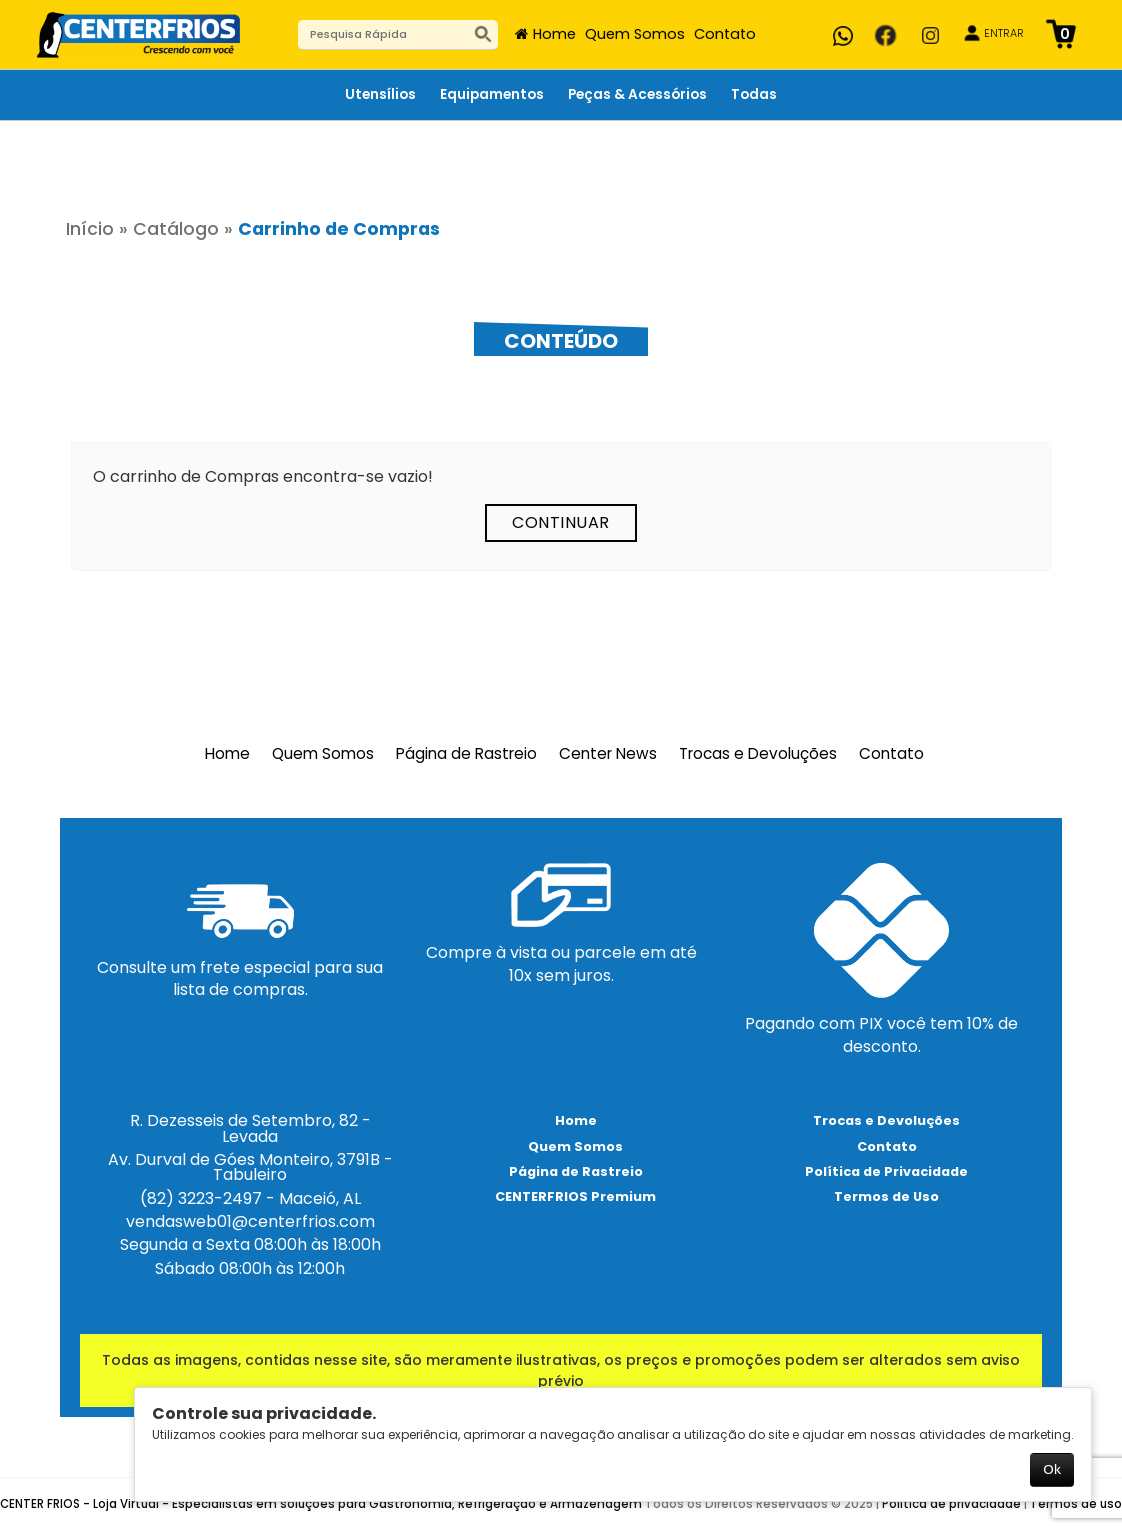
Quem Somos (635, 34)
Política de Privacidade (886, 1171)
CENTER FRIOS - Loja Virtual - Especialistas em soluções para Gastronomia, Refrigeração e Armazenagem (321, 1504)
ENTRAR (1004, 33)
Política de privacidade (951, 1504)
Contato (725, 34)
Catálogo (176, 229)
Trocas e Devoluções (758, 754)
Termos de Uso (886, 1196)
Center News (608, 754)
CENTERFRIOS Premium (575, 1196)
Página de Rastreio (466, 754)
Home (554, 34)
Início (90, 229)
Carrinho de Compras (339, 229)
